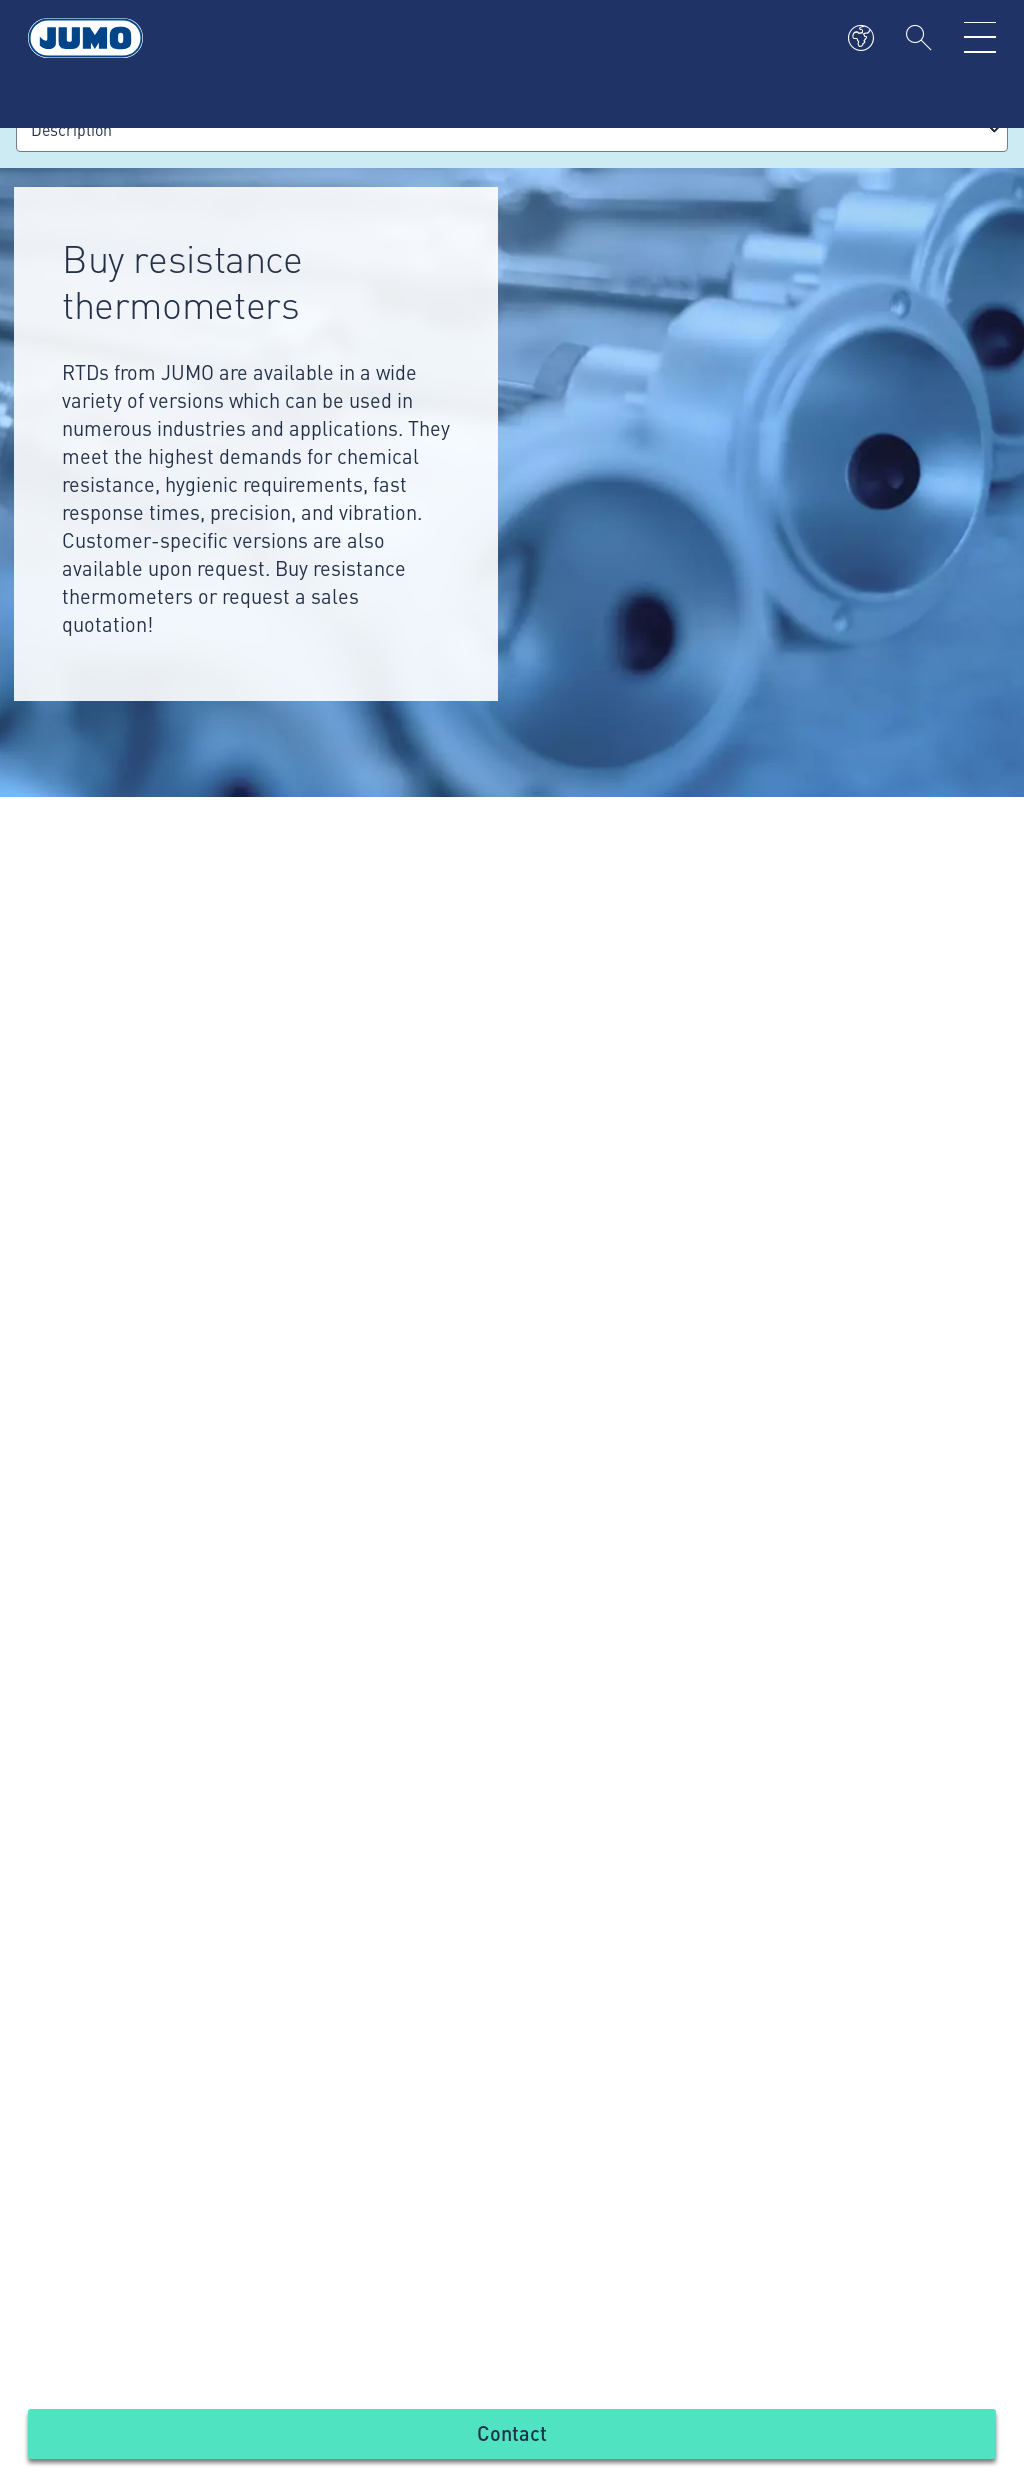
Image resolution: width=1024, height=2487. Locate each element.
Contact (512, 2432)
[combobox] (512, 129)
